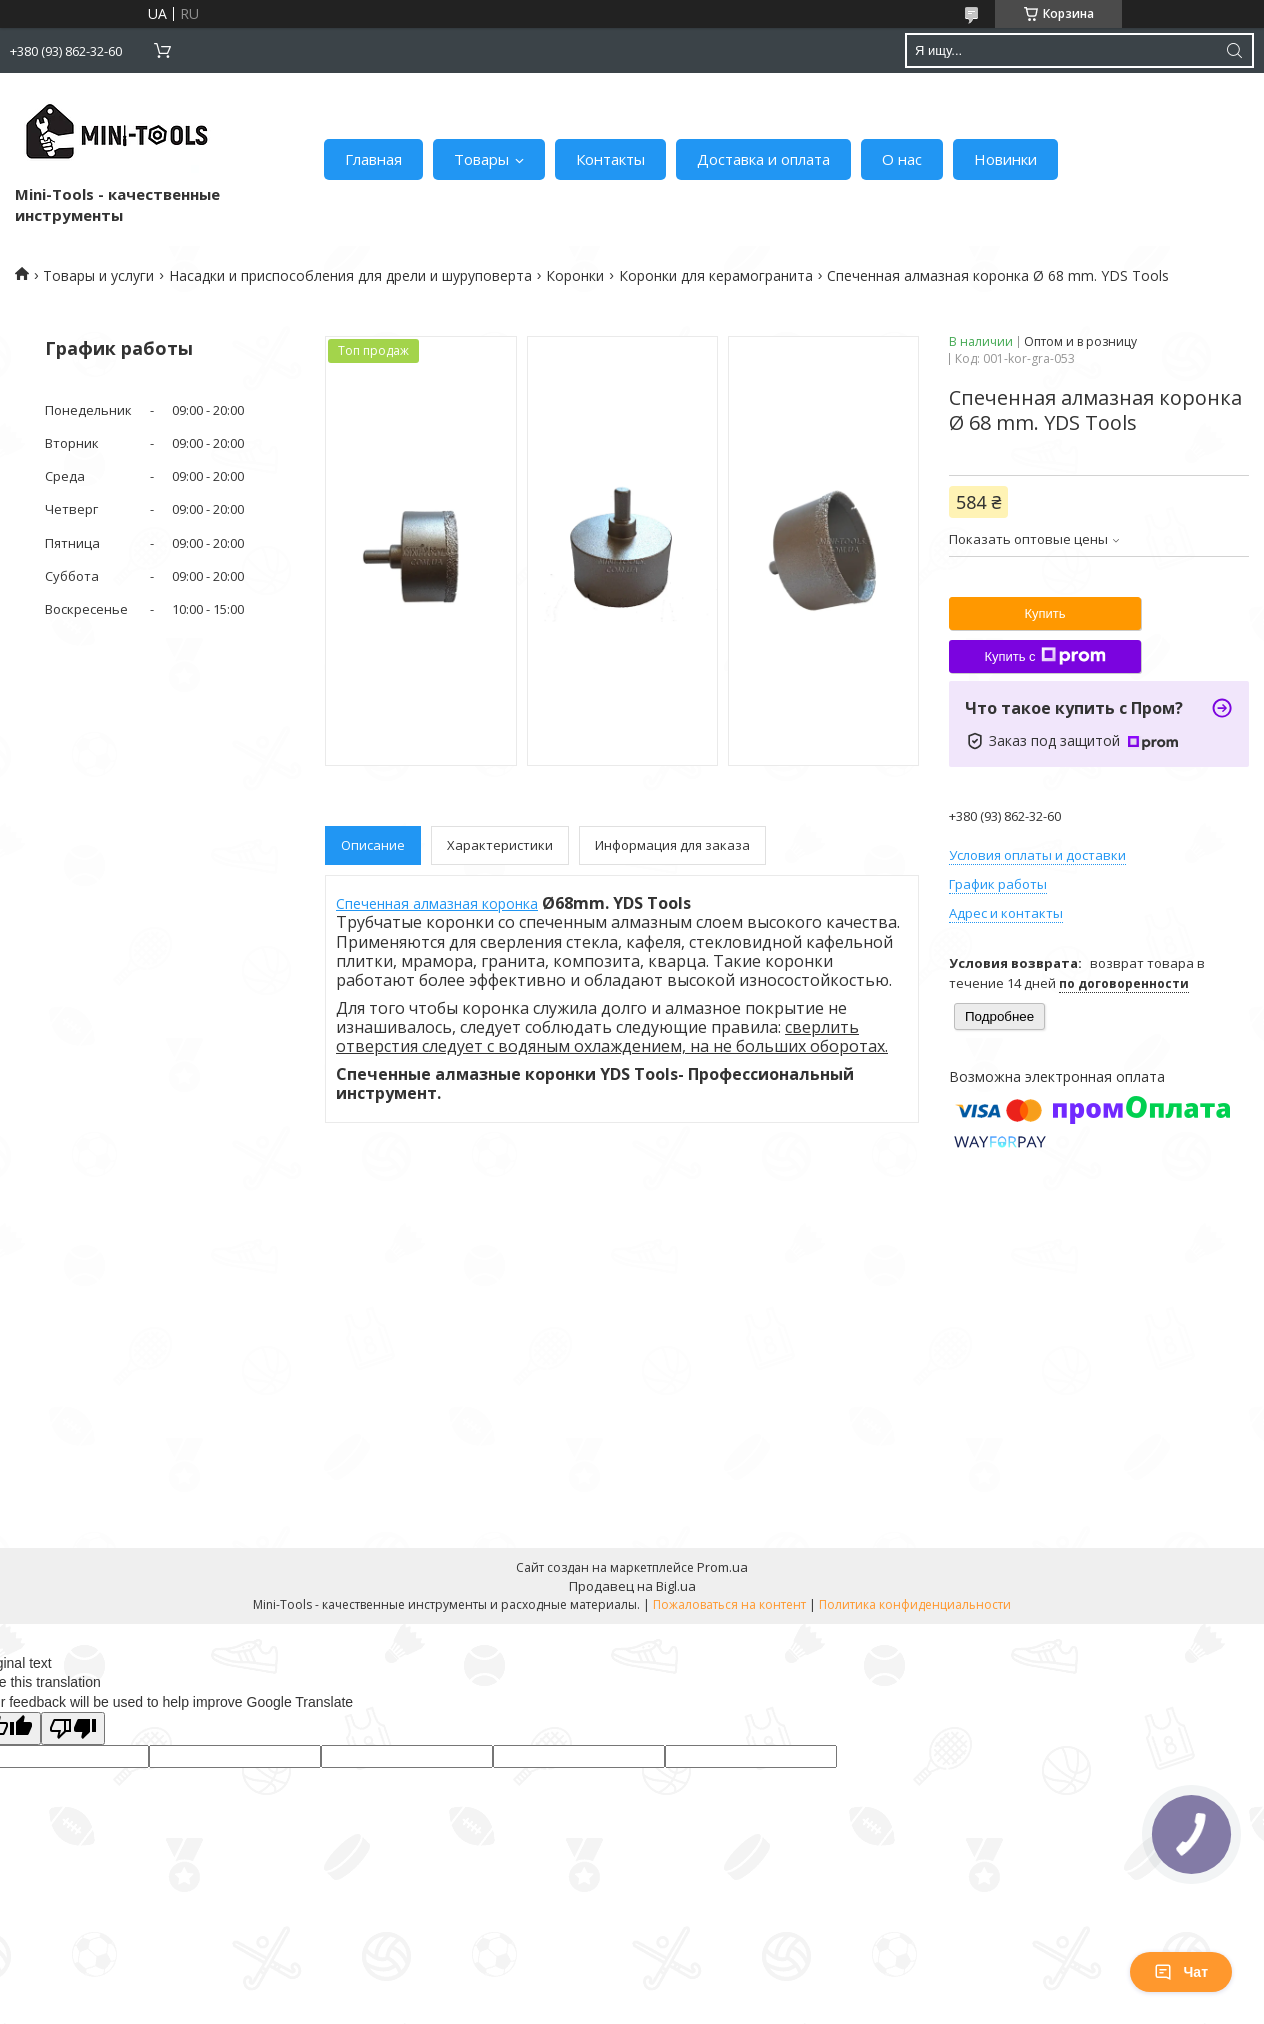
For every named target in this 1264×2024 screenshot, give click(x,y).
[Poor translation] (73, 1728)
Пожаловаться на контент (729, 1604)
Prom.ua (722, 1567)
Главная (373, 159)
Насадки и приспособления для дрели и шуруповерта (350, 275)
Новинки (1005, 159)
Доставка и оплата (763, 159)
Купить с (1044, 656)
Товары (481, 159)
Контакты (610, 159)
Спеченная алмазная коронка (437, 903)
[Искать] (1234, 50)
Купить (1044, 613)
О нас (902, 159)
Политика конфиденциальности (915, 1604)
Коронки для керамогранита (716, 275)
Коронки (575, 275)
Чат (1181, 1972)
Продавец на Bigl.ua (632, 1586)
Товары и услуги (98, 275)
